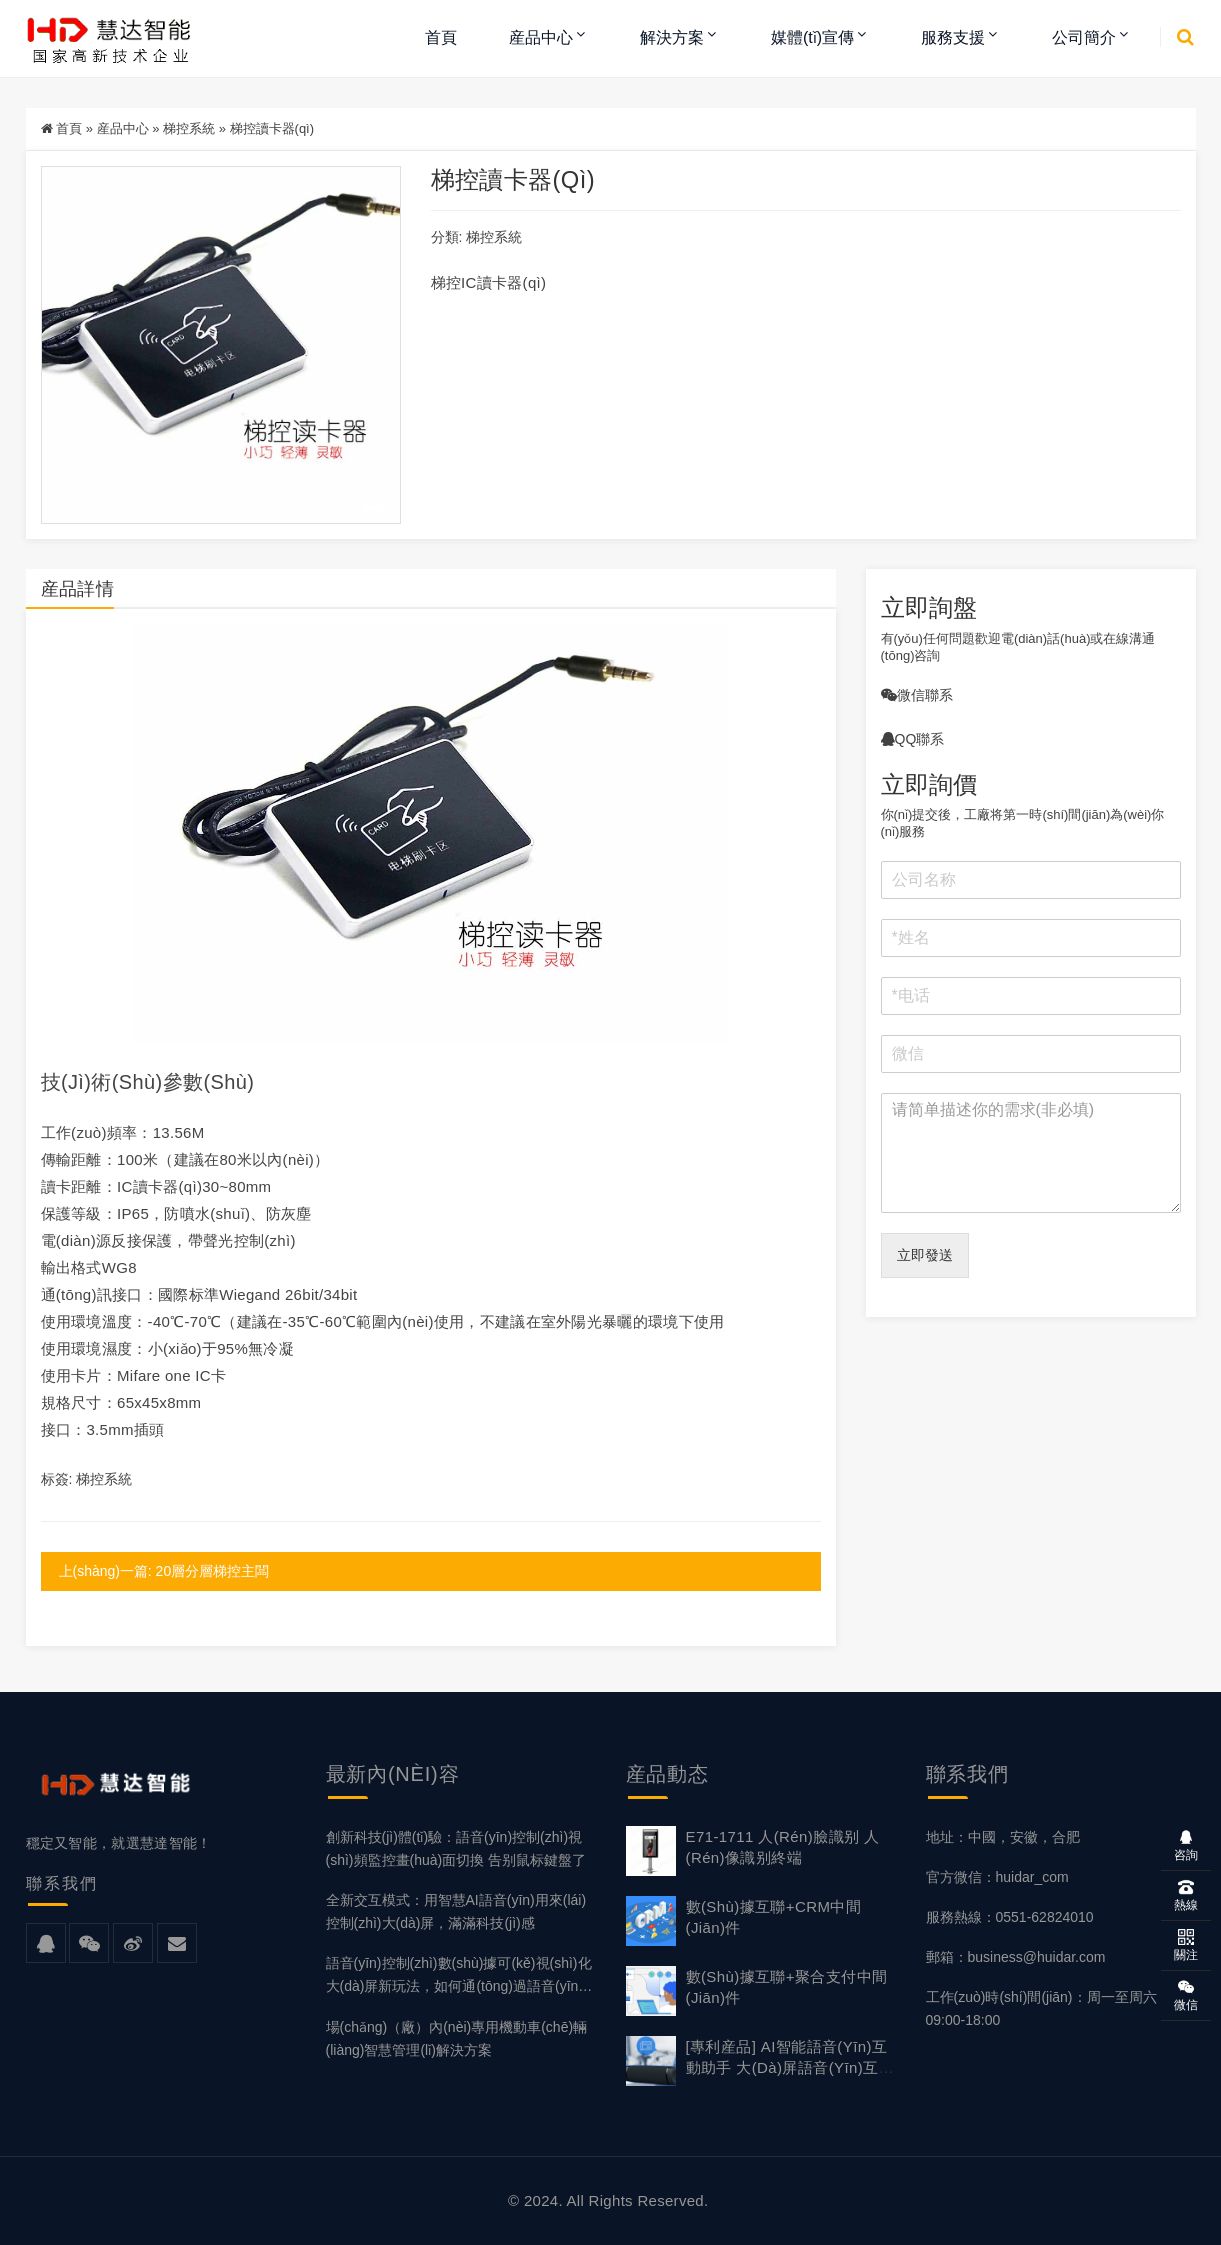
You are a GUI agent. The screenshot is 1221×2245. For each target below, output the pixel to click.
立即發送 (925, 1255)
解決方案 (672, 37)
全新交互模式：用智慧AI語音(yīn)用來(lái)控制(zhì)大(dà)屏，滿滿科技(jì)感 (456, 1911)
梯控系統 (189, 128)
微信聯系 (917, 695)
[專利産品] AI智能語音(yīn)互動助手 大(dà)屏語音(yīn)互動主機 (790, 2067)
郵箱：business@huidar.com (1016, 1957)
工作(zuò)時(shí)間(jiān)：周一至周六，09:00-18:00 (1048, 2008)
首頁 (441, 37)
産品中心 (541, 37)
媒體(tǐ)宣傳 (812, 37)
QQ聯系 (913, 739)
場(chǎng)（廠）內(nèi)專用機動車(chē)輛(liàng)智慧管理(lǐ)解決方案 (457, 2038)
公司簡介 (1084, 37)
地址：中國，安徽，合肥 (1003, 1837)
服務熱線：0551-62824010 (1010, 1917)
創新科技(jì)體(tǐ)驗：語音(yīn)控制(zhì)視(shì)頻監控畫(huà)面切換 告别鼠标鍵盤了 (456, 1848)
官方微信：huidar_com (997, 1877)
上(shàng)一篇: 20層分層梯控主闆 (164, 1571)
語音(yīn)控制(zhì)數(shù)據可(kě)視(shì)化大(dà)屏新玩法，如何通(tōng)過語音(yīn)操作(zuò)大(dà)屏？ (459, 1976)
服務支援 (953, 37)
